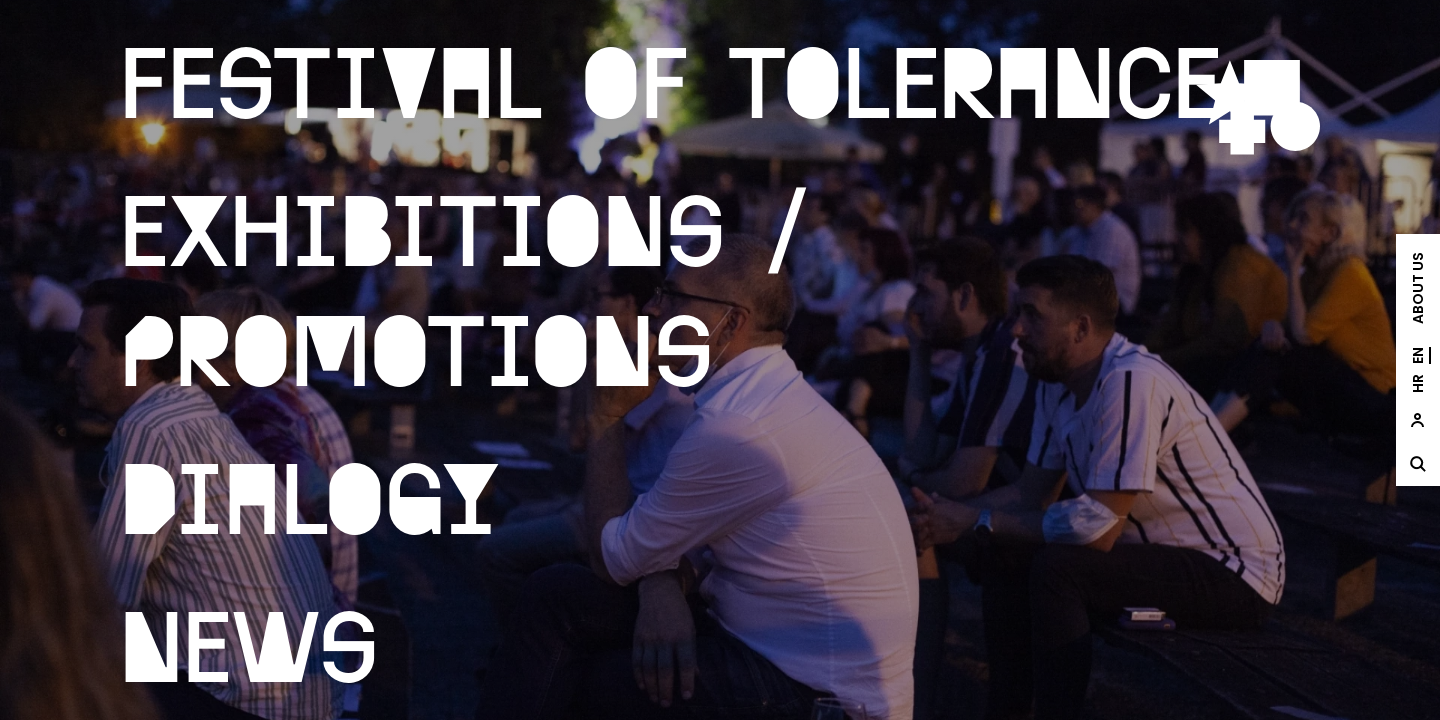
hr (1418, 383)
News (249, 642)
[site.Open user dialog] (1418, 420)
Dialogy (310, 494)
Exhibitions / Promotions (465, 286)
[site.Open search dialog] (1418, 464)
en (1418, 355)
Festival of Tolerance (670, 78)
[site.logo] (1258, 107)
